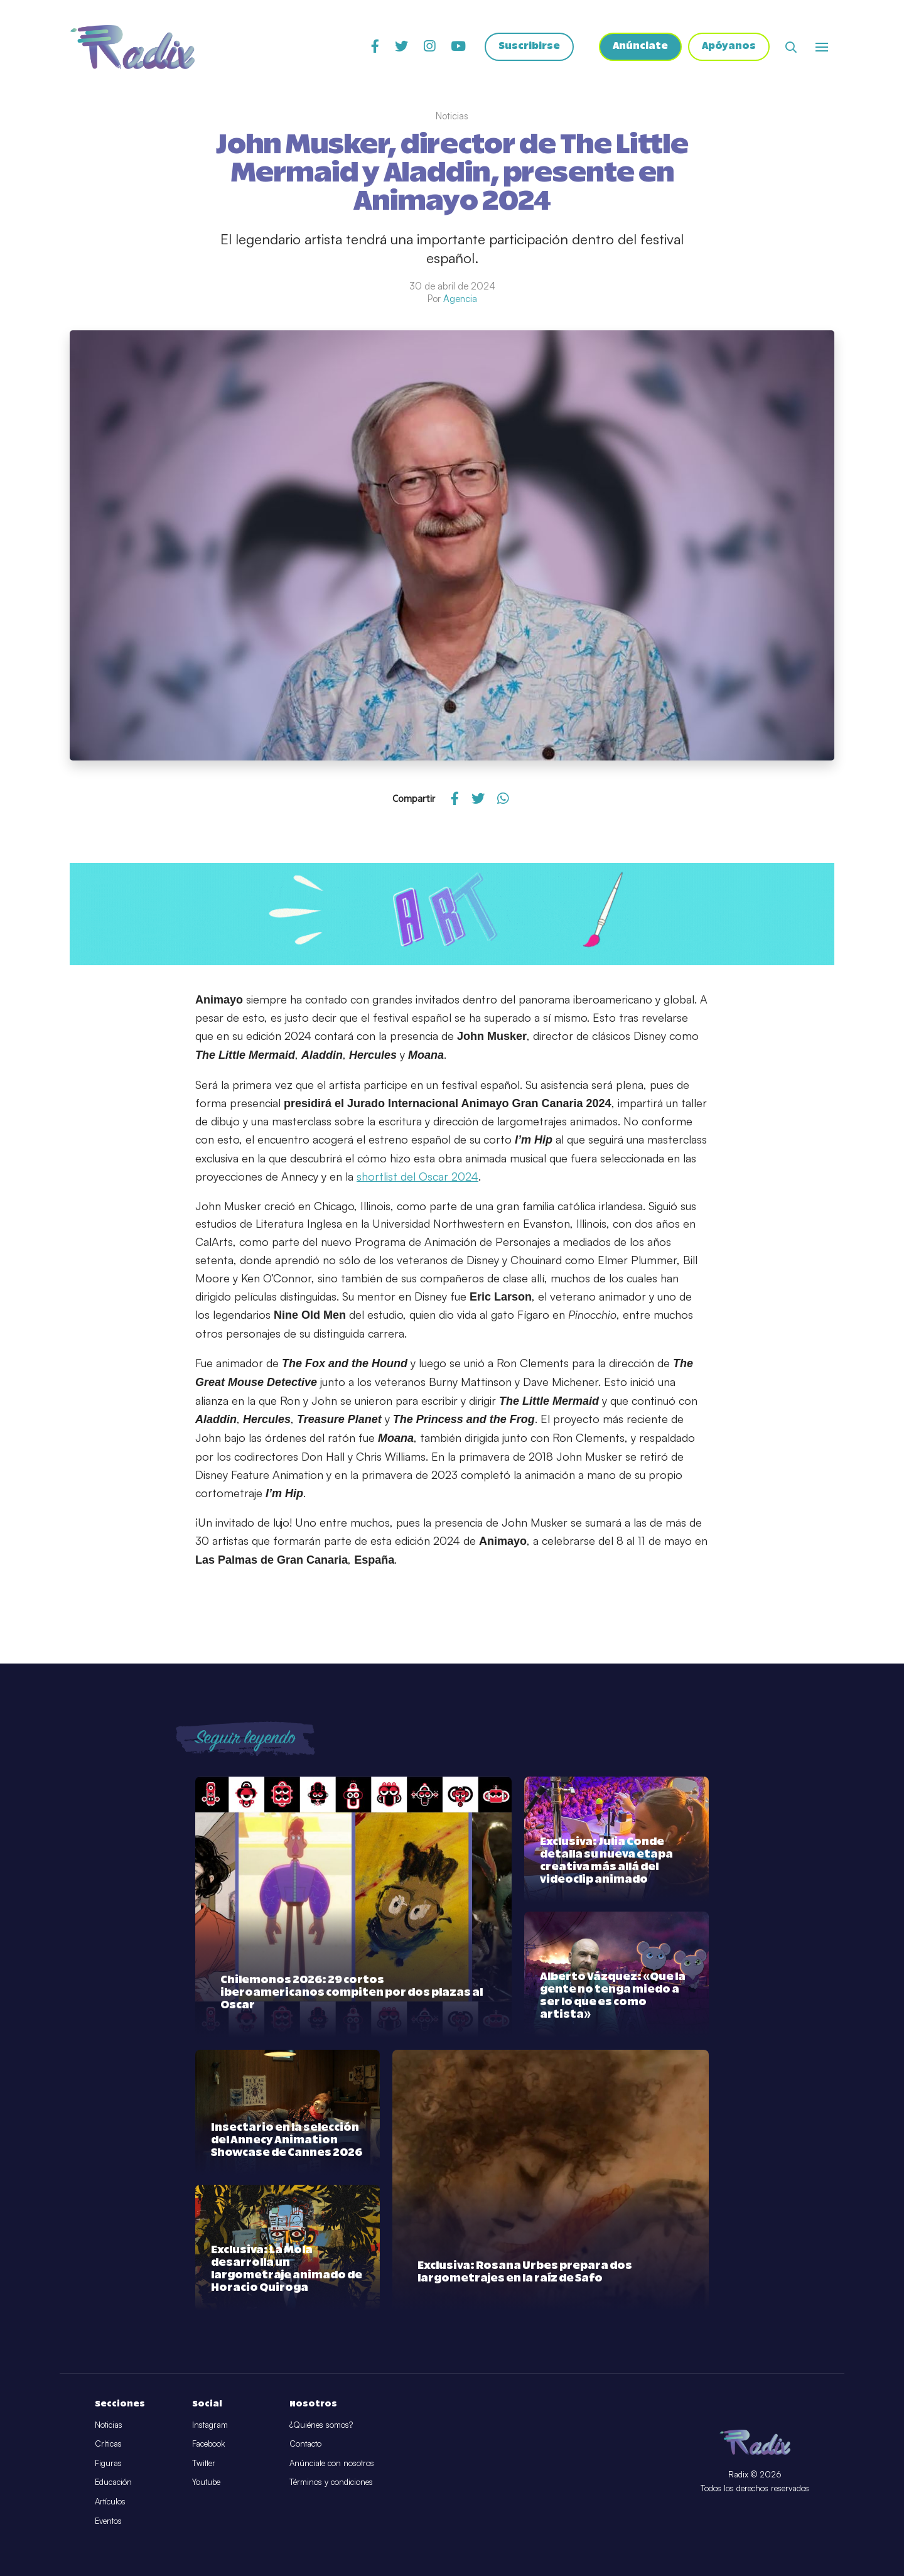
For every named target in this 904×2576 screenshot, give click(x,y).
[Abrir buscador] (791, 47)
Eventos (108, 2521)
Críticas (108, 2443)
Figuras (108, 2463)
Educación (113, 2482)
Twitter (203, 2463)
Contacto (305, 2443)
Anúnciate (639, 47)
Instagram (210, 2425)
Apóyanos (728, 47)
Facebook (208, 2443)
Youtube (206, 2482)
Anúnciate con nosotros (331, 2463)
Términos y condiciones (331, 2482)
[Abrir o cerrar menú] (821, 47)
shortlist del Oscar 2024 (417, 1176)
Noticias (108, 2425)
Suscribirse (528, 47)
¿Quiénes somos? (321, 2425)
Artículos (110, 2501)
